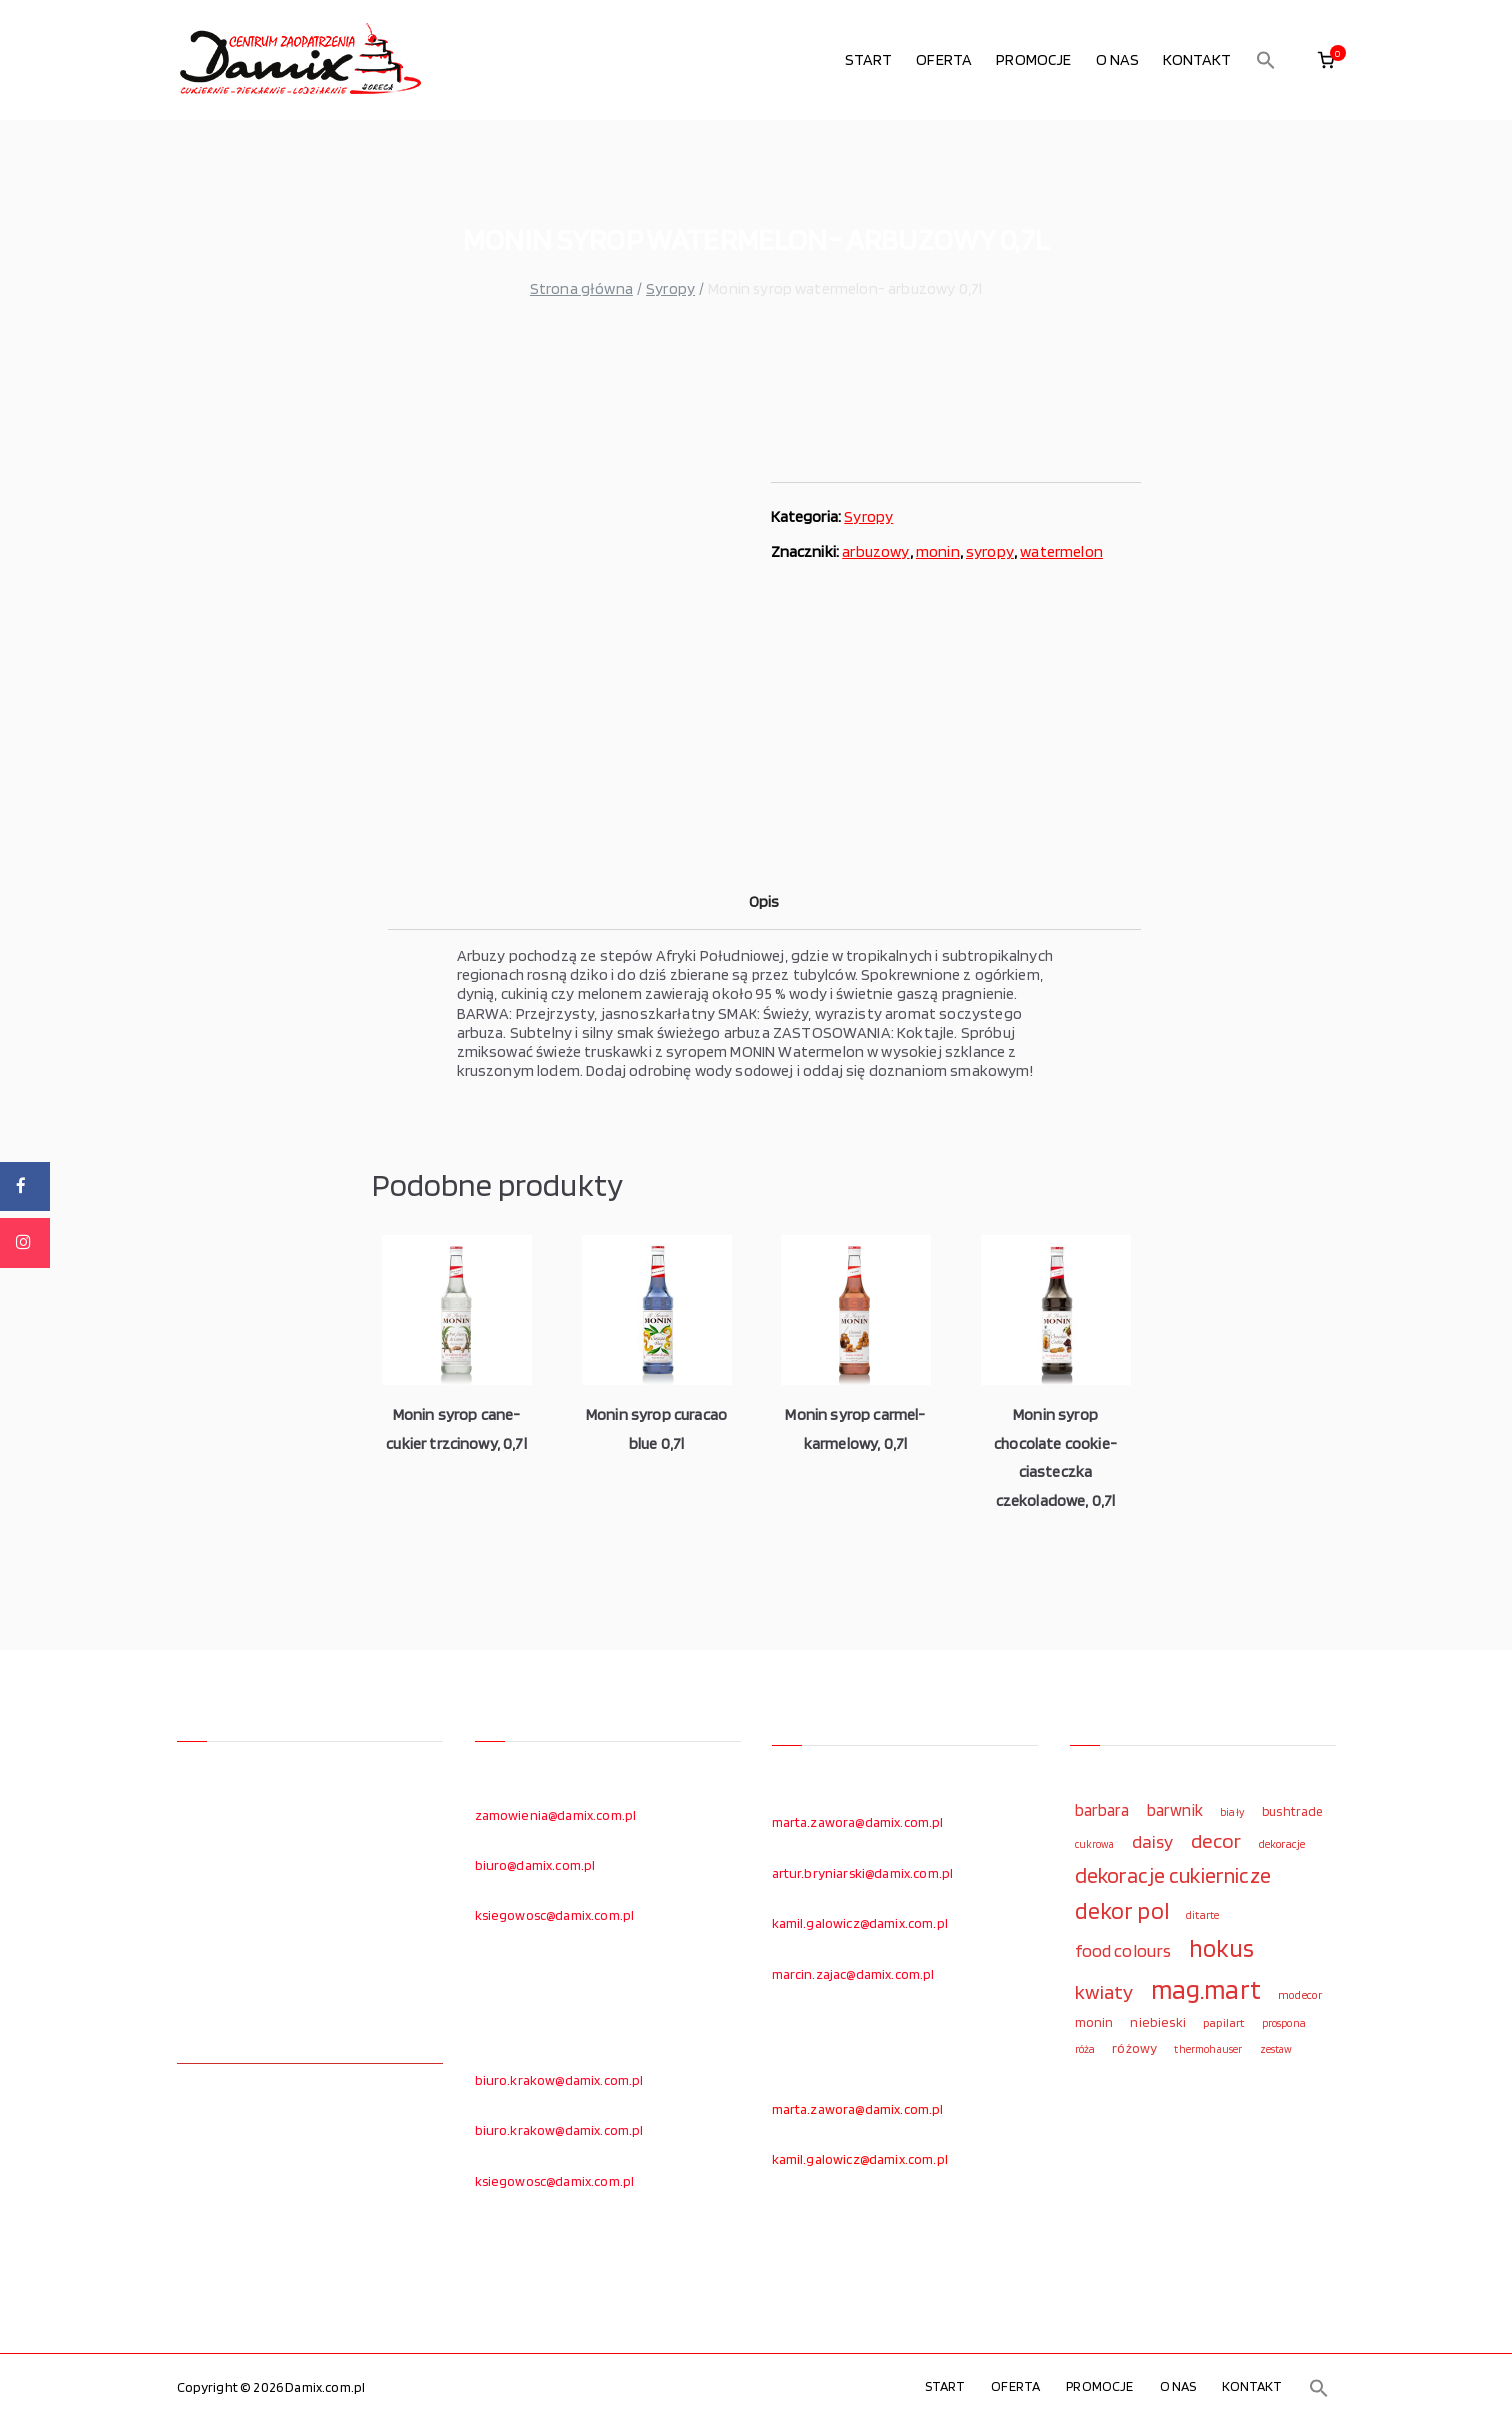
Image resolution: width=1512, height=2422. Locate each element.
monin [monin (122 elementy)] (1094, 2022)
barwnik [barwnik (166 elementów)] (1175, 1810)
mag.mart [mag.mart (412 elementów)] (1206, 1989)
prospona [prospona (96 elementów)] (1284, 2023)
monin (938, 551)
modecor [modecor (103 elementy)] (1300, 1995)
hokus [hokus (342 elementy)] (1222, 1948)
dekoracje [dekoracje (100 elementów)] (1282, 1844)
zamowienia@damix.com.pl (556, 1815)
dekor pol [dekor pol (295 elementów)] (1122, 1911)
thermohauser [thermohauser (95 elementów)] (1208, 2049)
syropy (990, 551)
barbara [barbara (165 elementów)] (1102, 1810)
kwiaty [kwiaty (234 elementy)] (1104, 1991)
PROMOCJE (1033, 59)
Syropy (670, 288)
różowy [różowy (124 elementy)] (1134, 2048)
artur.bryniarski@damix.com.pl (863, 1873)
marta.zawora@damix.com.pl (858, 1822)
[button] (1266, 60)
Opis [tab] (764, 901)
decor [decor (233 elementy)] (1216, 1840)
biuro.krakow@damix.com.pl (559, 2080)
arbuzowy (875, 551)
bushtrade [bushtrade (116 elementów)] (1292, 1811)
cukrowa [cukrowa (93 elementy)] (1095, 1844)
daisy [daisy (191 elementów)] (1153, 1841)
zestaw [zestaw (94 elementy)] (1276, 2049)
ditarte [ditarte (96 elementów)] (1202, 1915)
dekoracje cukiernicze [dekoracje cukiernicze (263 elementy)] (1173, 1875)
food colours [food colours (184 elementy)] (1123, 1950)
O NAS (1118, 59)
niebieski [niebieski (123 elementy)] (1157, 2022)
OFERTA (944, 59)
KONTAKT (1197, 59)
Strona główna (581, 288)
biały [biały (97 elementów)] (1232, 1812)
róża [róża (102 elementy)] (1085, 2049)
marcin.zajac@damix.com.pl (853, 1974)
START (869, 59)
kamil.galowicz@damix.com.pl (860, 1923)
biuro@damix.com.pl (535, 1865)
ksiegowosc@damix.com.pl (555, 1915)
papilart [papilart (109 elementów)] (1223, 2022)
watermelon (1061, 551)
